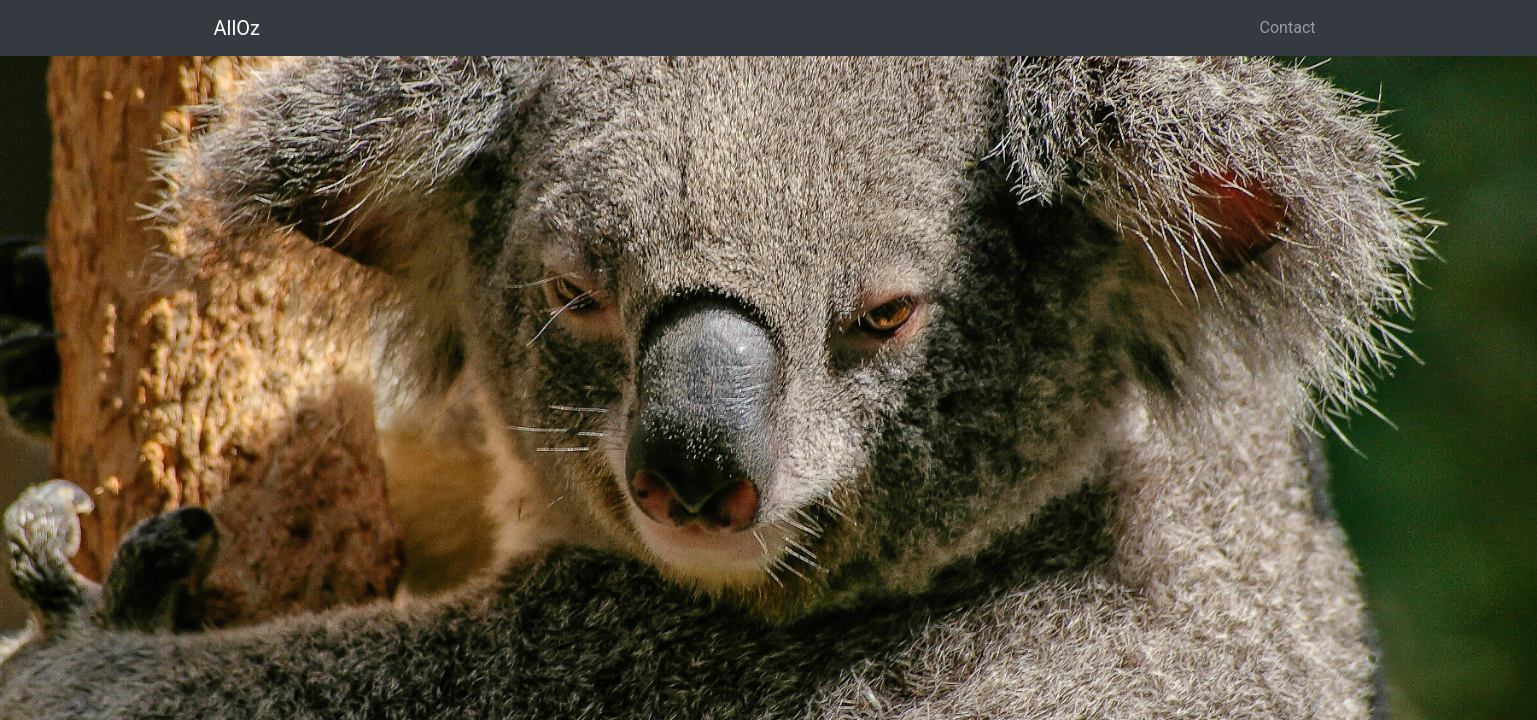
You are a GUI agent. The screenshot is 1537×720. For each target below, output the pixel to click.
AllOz (237, 28)
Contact (1288, 27)
